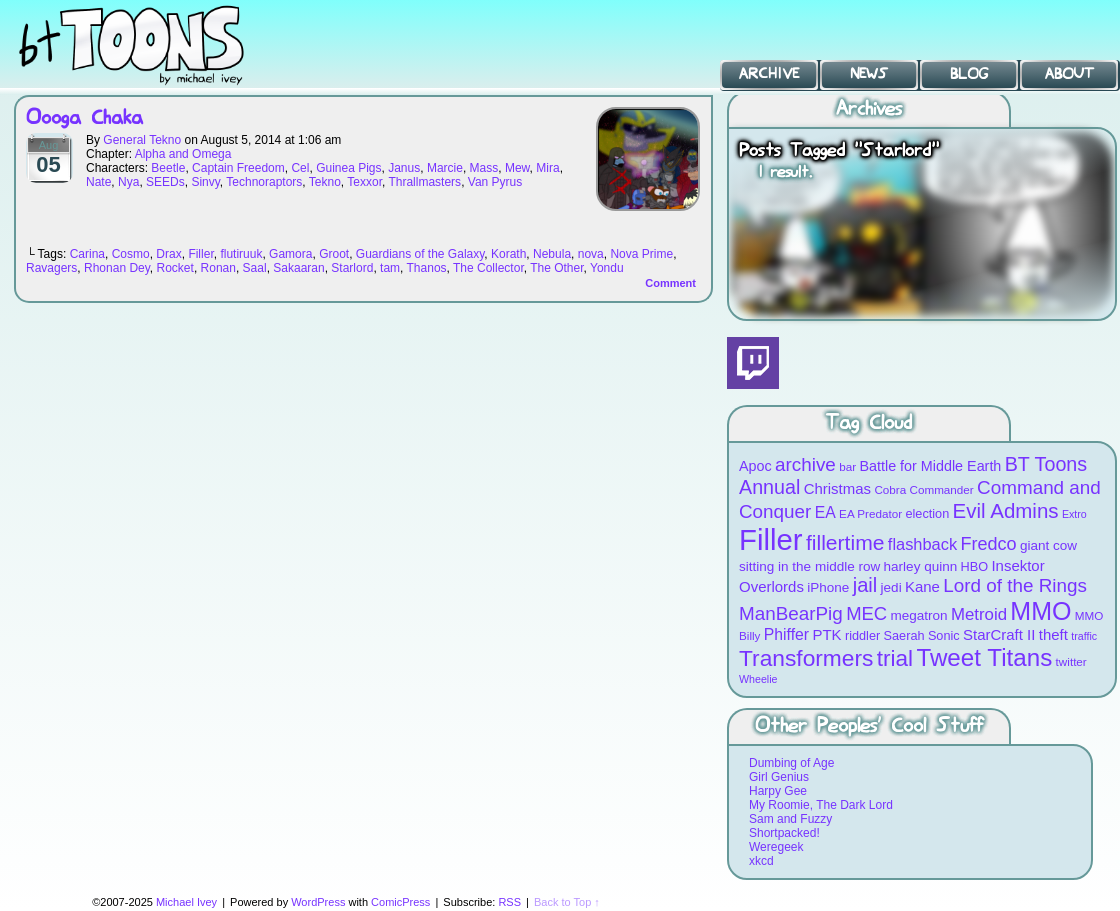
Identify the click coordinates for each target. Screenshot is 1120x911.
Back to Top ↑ (567, 902)
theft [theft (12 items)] (1053, 634)
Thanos (427, 268)
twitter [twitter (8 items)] (1071, 661)
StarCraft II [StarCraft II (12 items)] (999, 634)
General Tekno (142, 140)
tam (390, 268)
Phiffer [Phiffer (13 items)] (786, 634)
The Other (556, 268)
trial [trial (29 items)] (895, 658)
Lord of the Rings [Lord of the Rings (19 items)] (1015, 585)
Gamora (290, 254)
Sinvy (205, 182)
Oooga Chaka (84, 118)
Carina (87, 254)
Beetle (168, 168)
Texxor (364, 182)
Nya (128, 182)
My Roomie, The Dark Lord (821, 805)
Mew (517, 168)
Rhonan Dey (117, 268)
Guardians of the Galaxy (420, 254)
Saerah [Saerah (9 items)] (904, 635)
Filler (200, 254)
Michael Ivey (186, 902)
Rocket (175, 268)
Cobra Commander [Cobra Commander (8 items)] (923, 489)
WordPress (318, 902)
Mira (547, 168)
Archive (769, 74)
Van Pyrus (495, 182)
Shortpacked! (784, 833)
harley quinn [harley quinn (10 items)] (921, 566)
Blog (969, 74)
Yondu (607, 268)
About (1069, 74)
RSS (509, 902)
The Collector (488, 268)
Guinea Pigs (348, 168)
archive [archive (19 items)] (805, 464)
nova (591, 254)
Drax (168, 254)
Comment (670, 283)
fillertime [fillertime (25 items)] (845, 542)
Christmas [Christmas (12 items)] (837, 488)
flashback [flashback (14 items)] (922, 544)
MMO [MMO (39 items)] (1040, 611)
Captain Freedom (238, 168)
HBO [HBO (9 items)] (975, 566)
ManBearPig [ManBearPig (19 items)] (791, 613)
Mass (484, 168)
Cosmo (131, 254)
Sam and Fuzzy (790, 819)
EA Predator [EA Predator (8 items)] (870, 513)
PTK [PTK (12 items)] (826, 634)
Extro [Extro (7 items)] (1074, 514)
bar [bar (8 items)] (847, 466)
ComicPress (400, 902)
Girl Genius (779, 777)
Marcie (445, 168)
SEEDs (165, 182)
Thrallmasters (424, 182)
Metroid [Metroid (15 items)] (979, 614)
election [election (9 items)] (927, 513)
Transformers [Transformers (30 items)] (806, 658)
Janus (404, 168)
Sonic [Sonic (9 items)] (944, 635)
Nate (98, 182)
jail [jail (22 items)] (865, 585)
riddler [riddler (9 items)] (862, 635)
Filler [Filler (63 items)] (771, 539)
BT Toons (150, 44)
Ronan (218, 268)
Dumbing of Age (791, 763)
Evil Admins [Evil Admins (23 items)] (1006, 510)
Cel (300, 168)
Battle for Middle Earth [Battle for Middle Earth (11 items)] (930, 466)
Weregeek (776, 847)
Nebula (552, 254)
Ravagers (51, 268)
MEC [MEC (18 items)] (866, 613)
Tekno (325, 182)
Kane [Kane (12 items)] (922, 586)
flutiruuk (241, 254)
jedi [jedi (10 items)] (891, 587)
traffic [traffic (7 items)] (1084, 636)
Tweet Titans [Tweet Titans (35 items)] (984, 657)
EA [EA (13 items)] (825, 512)
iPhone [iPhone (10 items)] (828, 587)
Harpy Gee (778, 791)
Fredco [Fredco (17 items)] (988, 544)
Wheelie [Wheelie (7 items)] (758, 679)
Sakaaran (298, 268)
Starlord (352, 268)
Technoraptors (264, 182)
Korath (508, 254)
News (869, 74)
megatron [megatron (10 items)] (919, 615)
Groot (334, 254)
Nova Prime (641, 254)
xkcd (761, 861)
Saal (255, 268)
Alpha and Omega (183, 154)
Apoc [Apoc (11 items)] (755, 466)
